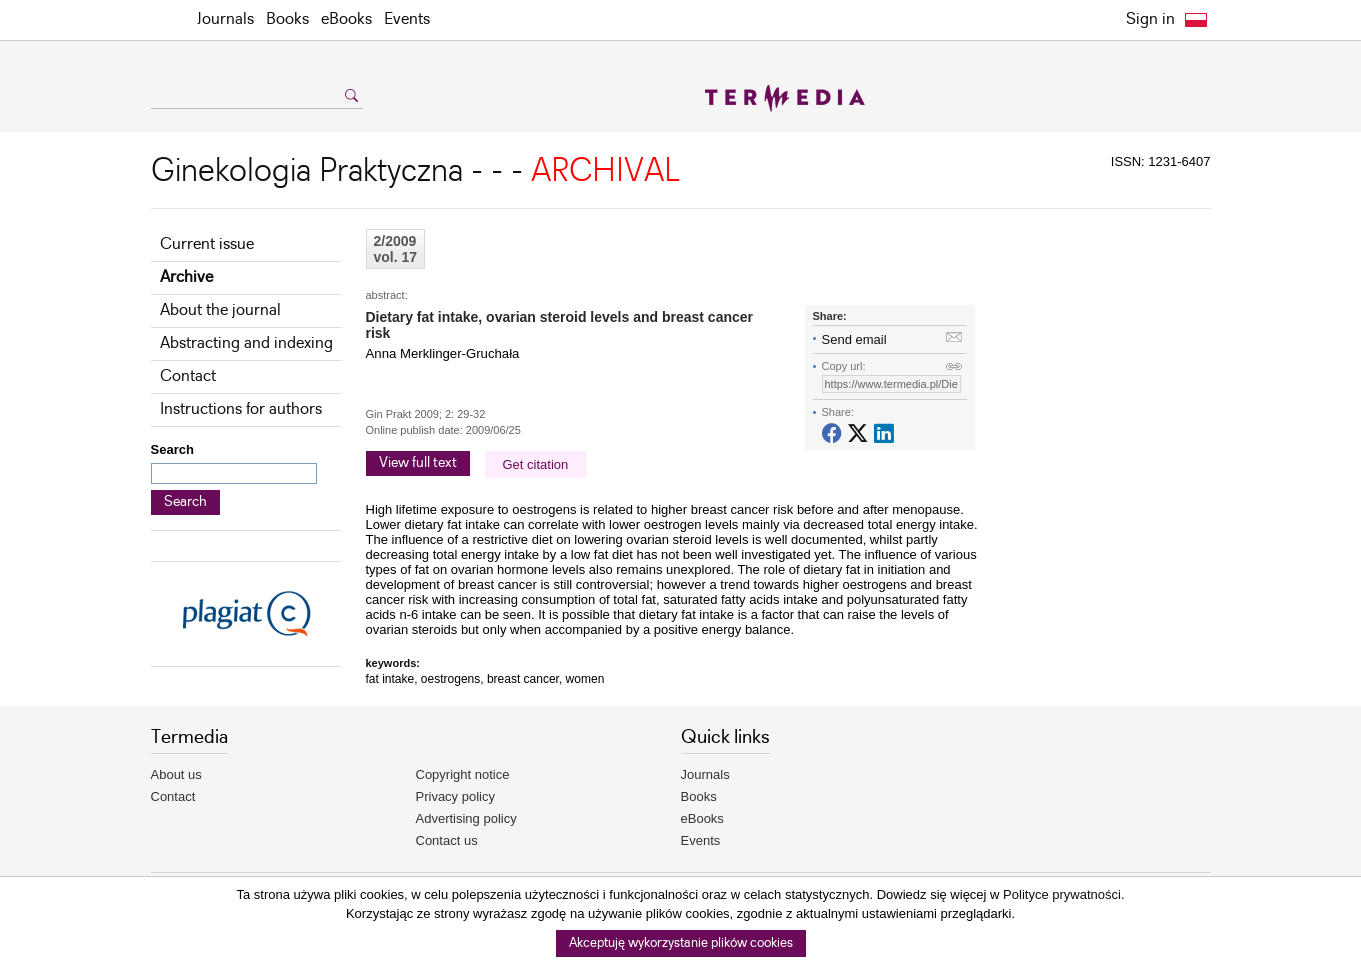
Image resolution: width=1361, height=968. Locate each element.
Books (287, 19)
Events (407, 19)
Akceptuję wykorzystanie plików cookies (681, 943)
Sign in (1150, 19)
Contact (188, 376)
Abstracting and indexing (246, 343)
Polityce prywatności (1062, 894)
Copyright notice (463, 774)
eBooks (346, 19)
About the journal (220, 310)
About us (176, 774)
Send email (854, 339)
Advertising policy (466, 818)
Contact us (447, 840)
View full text (418, 463)
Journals (225, 19)
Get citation (536, 464)
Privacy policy (455, 796)
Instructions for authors (241, 409)
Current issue (207, 244)
